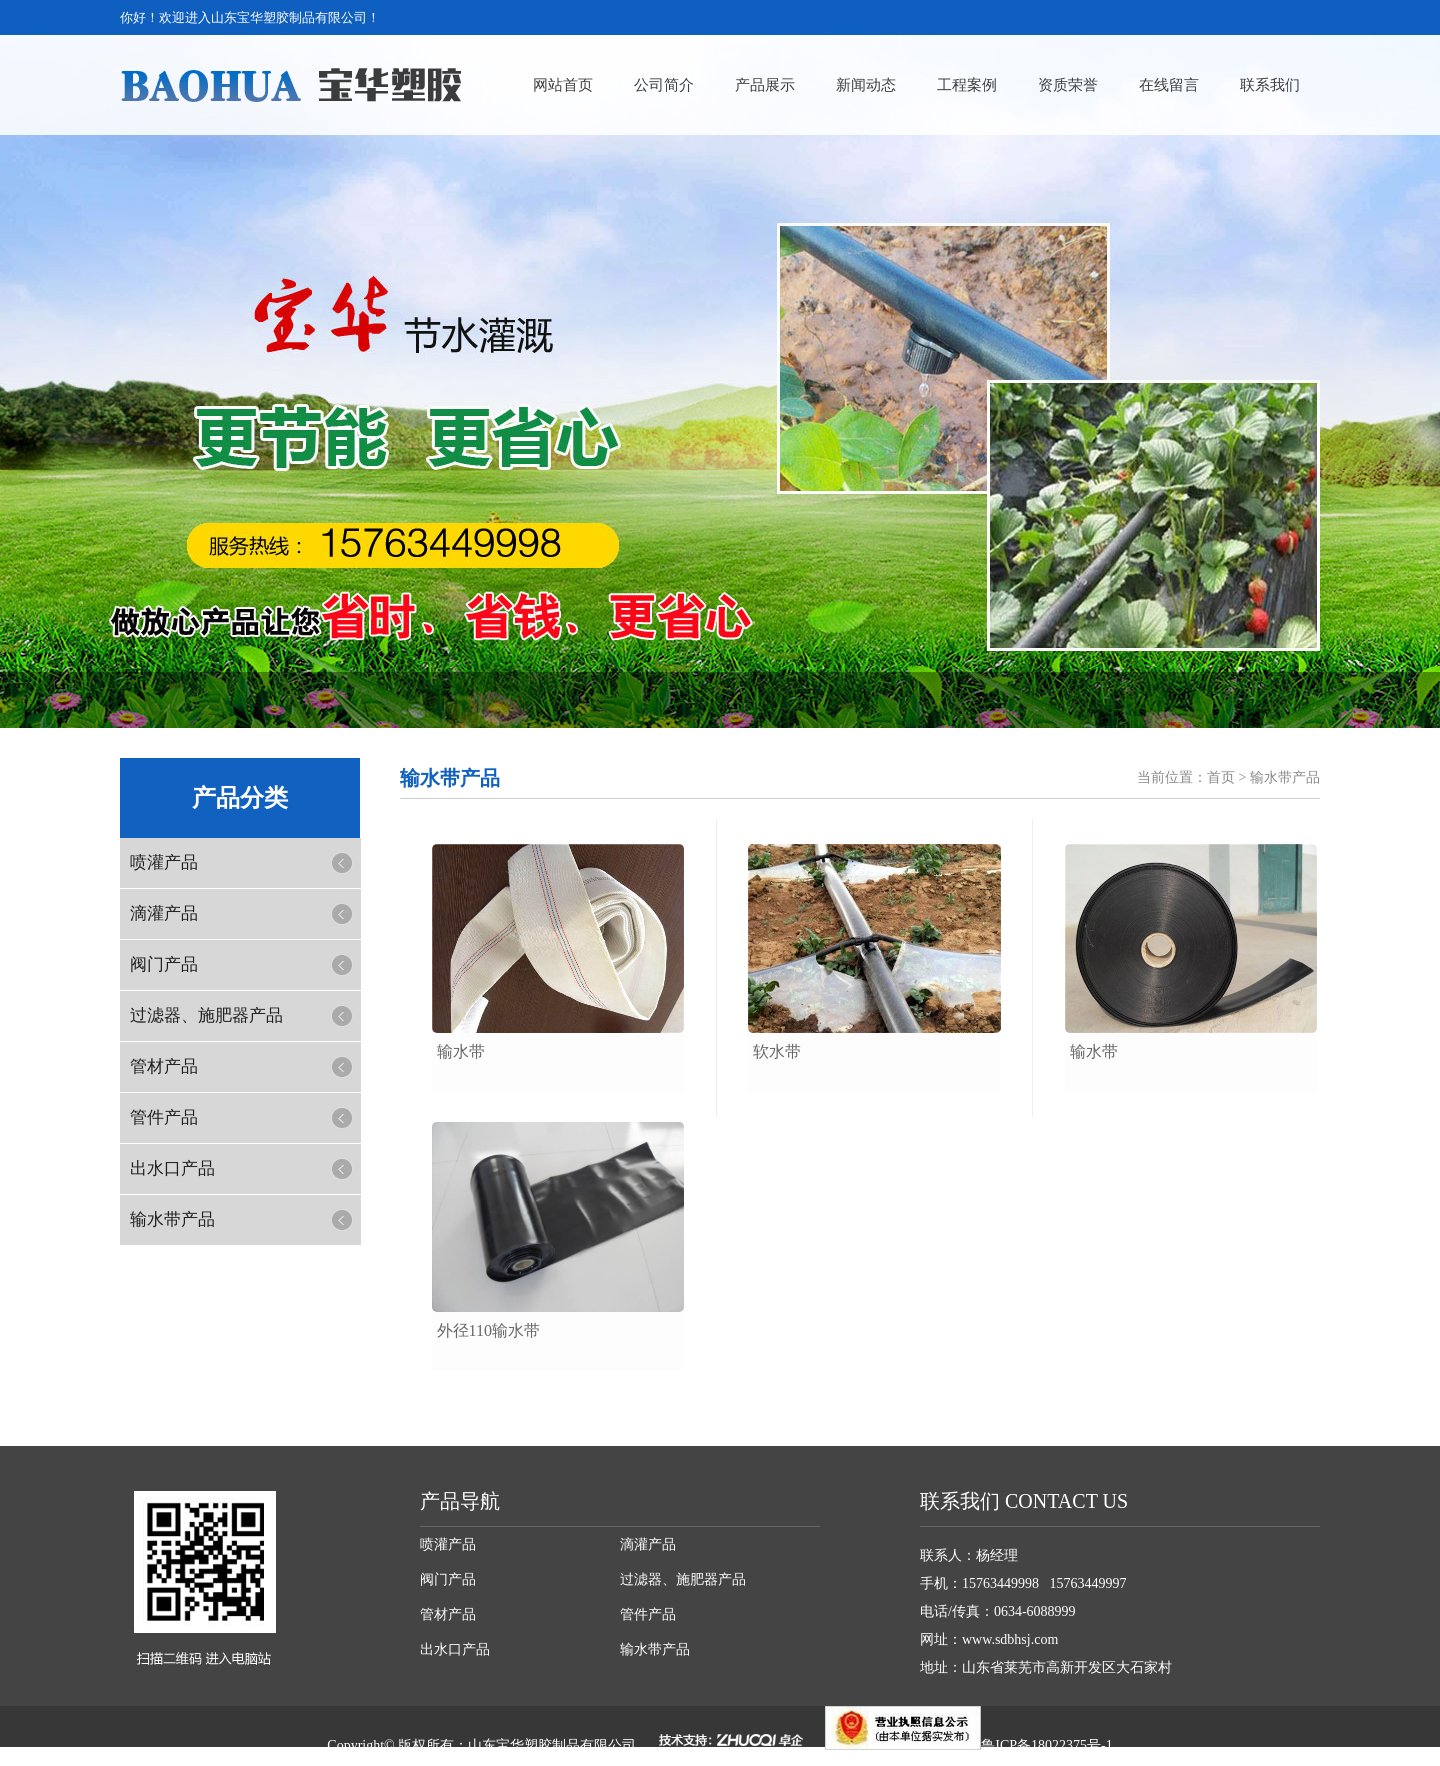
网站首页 (563, 85)
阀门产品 (164, 964)
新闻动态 (866, 85)
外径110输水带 (488, 1330)
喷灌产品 (164, 862)
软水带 (777, 1051)
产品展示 (765, 85)
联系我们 (1270, 85)
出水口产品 (172, 1168)
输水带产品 (172, 1219)
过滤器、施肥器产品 (206, 1015)
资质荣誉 (1068, 85)
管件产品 (164, 1117)
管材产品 (164, 1066)
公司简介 (664, 85)
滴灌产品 (164, 913)
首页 (1221, 777)
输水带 (461, 1051)
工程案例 (967, 85)
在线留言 (1169, 85)
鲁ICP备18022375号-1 (1046, 1745)
